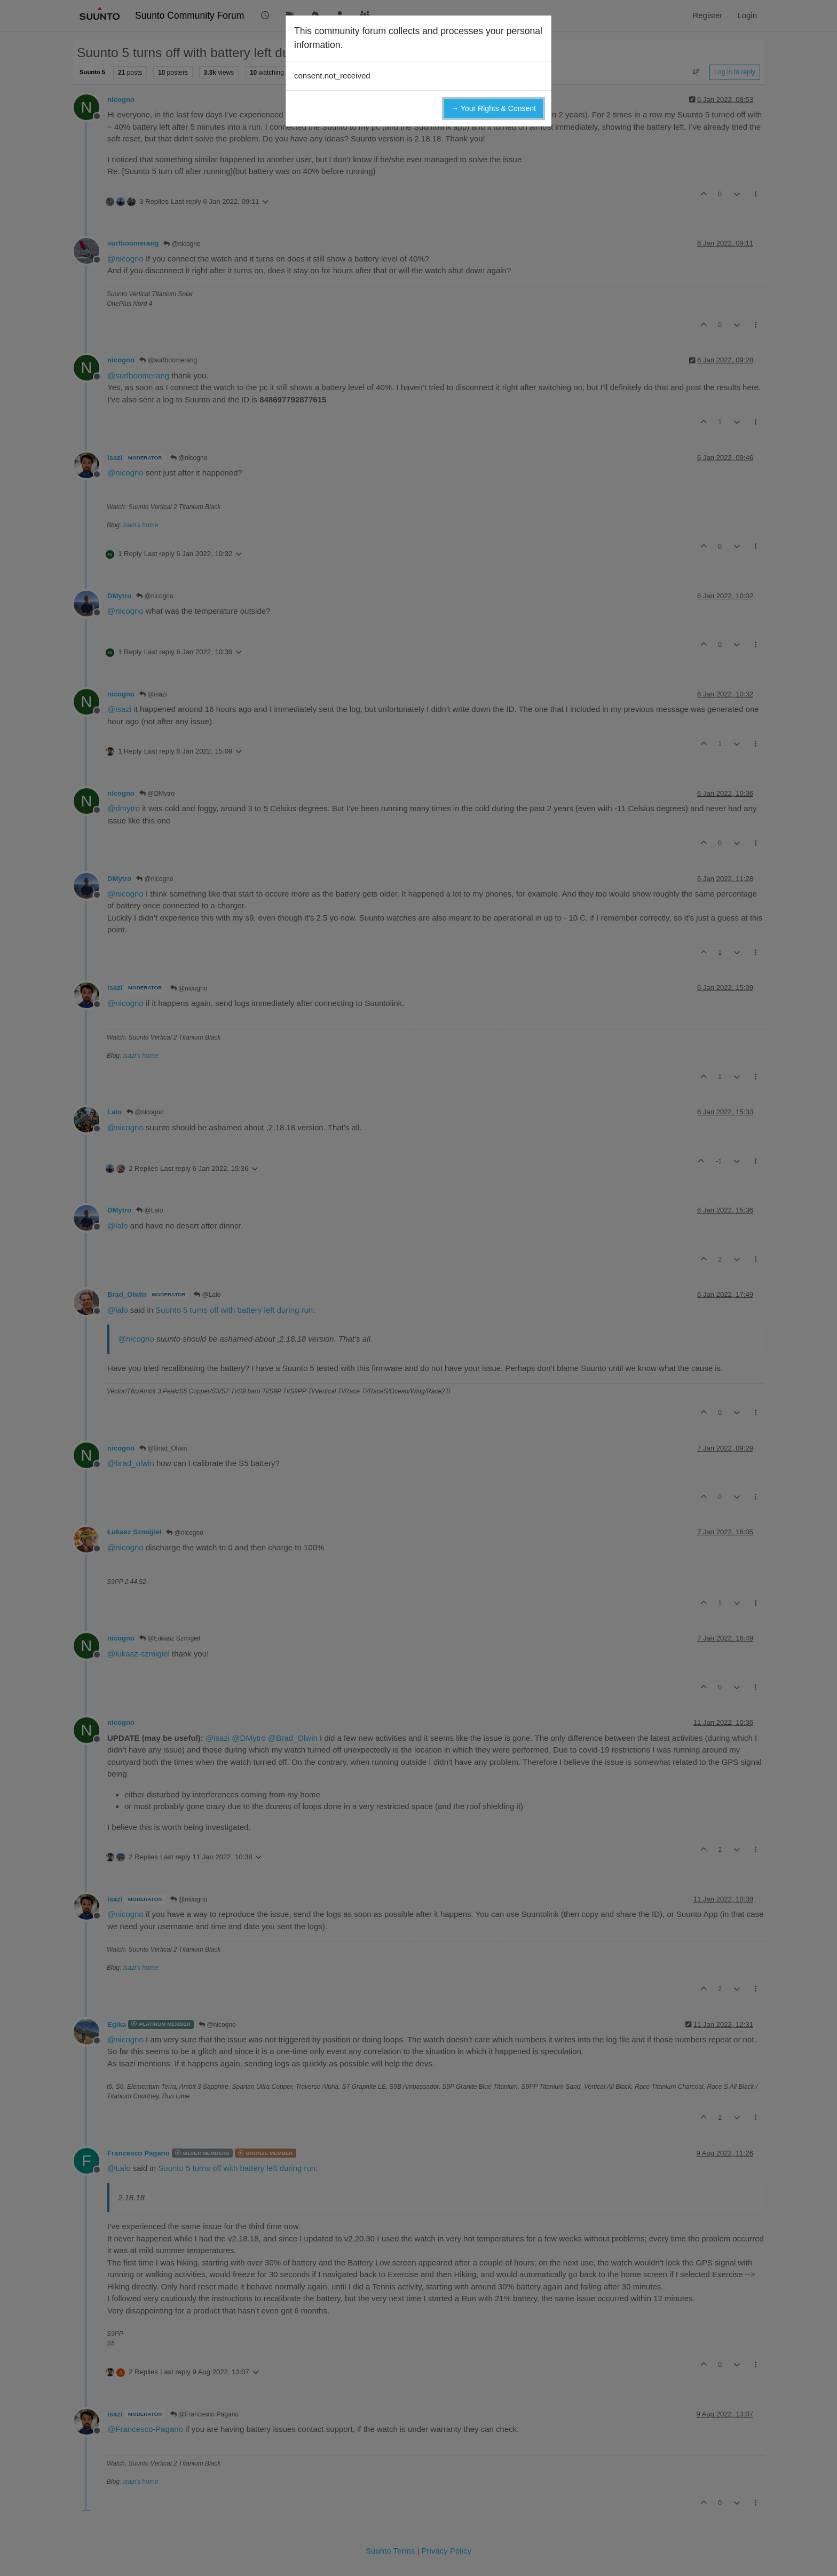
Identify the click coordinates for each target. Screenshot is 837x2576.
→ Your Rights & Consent (493, 108)
